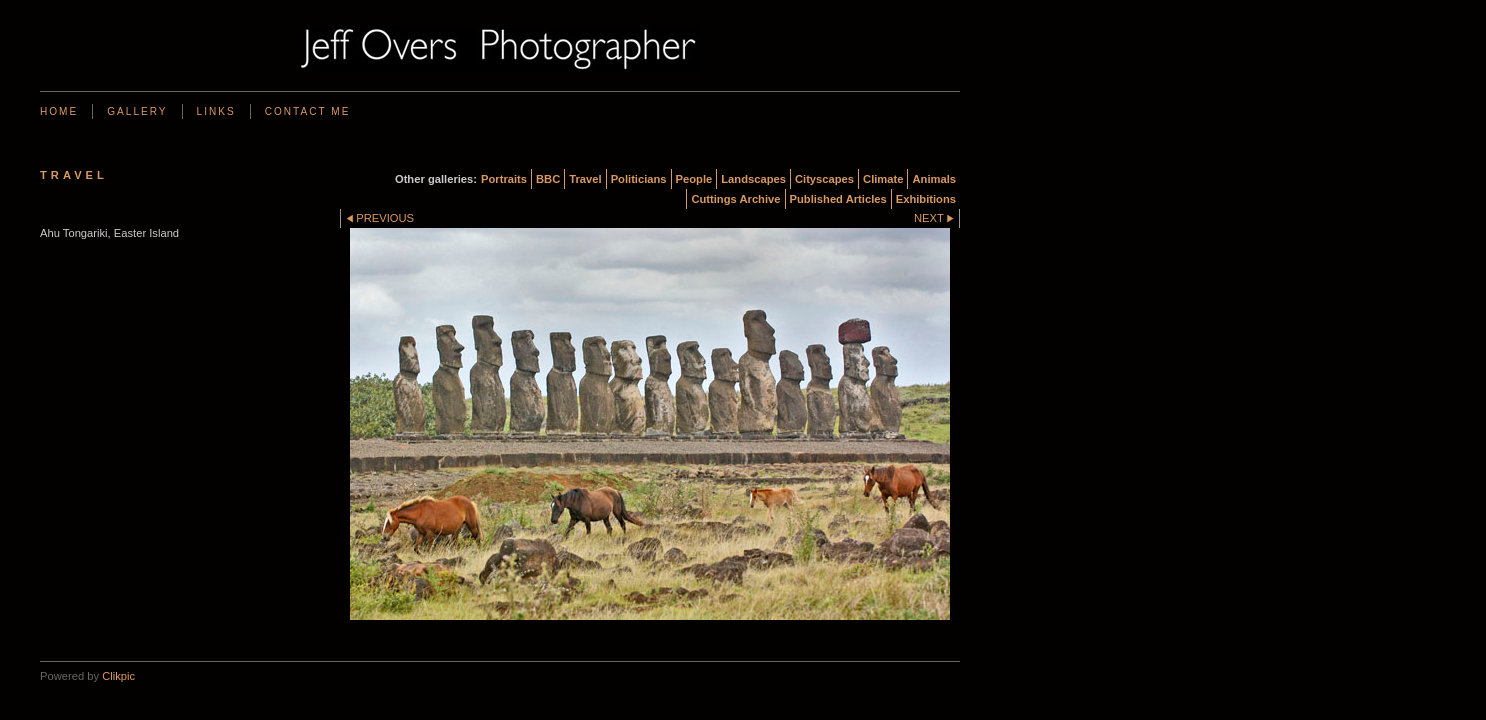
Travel (585, 179)
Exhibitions (926, 199)
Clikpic (118, 676)
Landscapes (753, 179)
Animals (934, 179)
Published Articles (838, 199)
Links (216, 111)
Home (59, 111)
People (694, 179)
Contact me (308, 111)
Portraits (504, 179)
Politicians (639, 179)
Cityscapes (824, 179)
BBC (548, 179)
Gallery (137, 111)
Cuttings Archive (735, 199)
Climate (883, 179)
